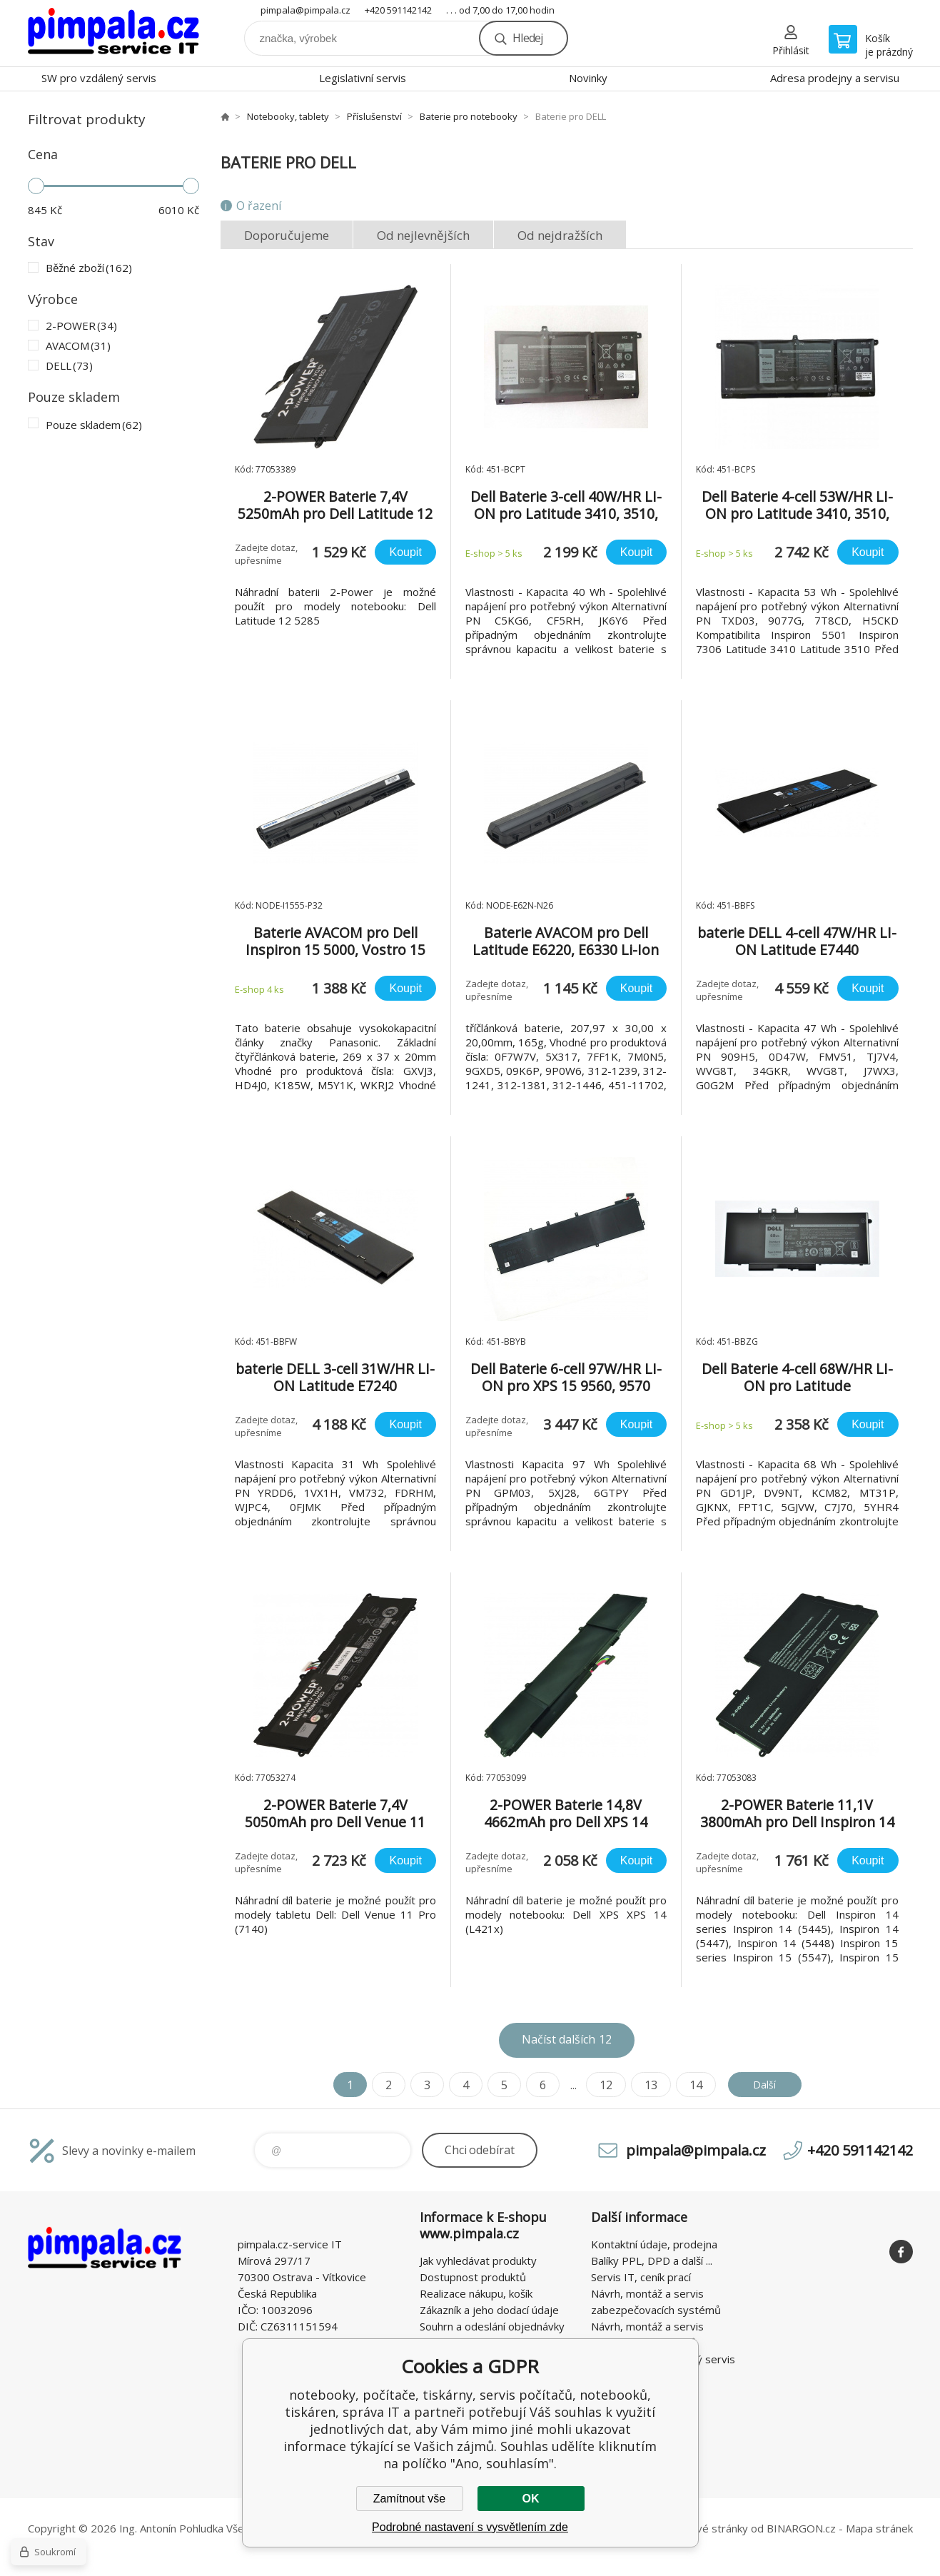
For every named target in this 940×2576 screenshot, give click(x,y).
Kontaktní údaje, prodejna (654, 2244)
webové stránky (708, 2528)
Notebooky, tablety (288, 116)
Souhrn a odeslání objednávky (492, 2326)
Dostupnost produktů (473, 2277)
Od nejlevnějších (423, 235)
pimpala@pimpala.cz (305, 10)
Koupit (405, 552)
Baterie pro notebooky (468, 116)
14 (689, 2085)
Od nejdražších (559, 235)
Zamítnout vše (409, 2498)
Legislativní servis (362, 78)
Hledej (527, 38)
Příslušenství (374, 116)
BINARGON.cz (801, 2528)
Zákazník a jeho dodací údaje (489, 2310)
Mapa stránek (879, 2528)
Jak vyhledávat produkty (478, 2260)
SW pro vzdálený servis (98, 78)
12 (599, 2085)
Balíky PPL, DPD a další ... (651, 2260)
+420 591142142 (398, 10)
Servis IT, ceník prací (641, 2277)
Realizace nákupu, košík (476, 2293)
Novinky (588, 78)
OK (531, 2498)
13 (644, 2085)
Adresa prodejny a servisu (834, 78)
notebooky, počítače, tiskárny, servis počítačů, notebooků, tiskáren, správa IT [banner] (113, 33)
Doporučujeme (286, 235)
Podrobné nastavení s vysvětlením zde (470, 2527)
